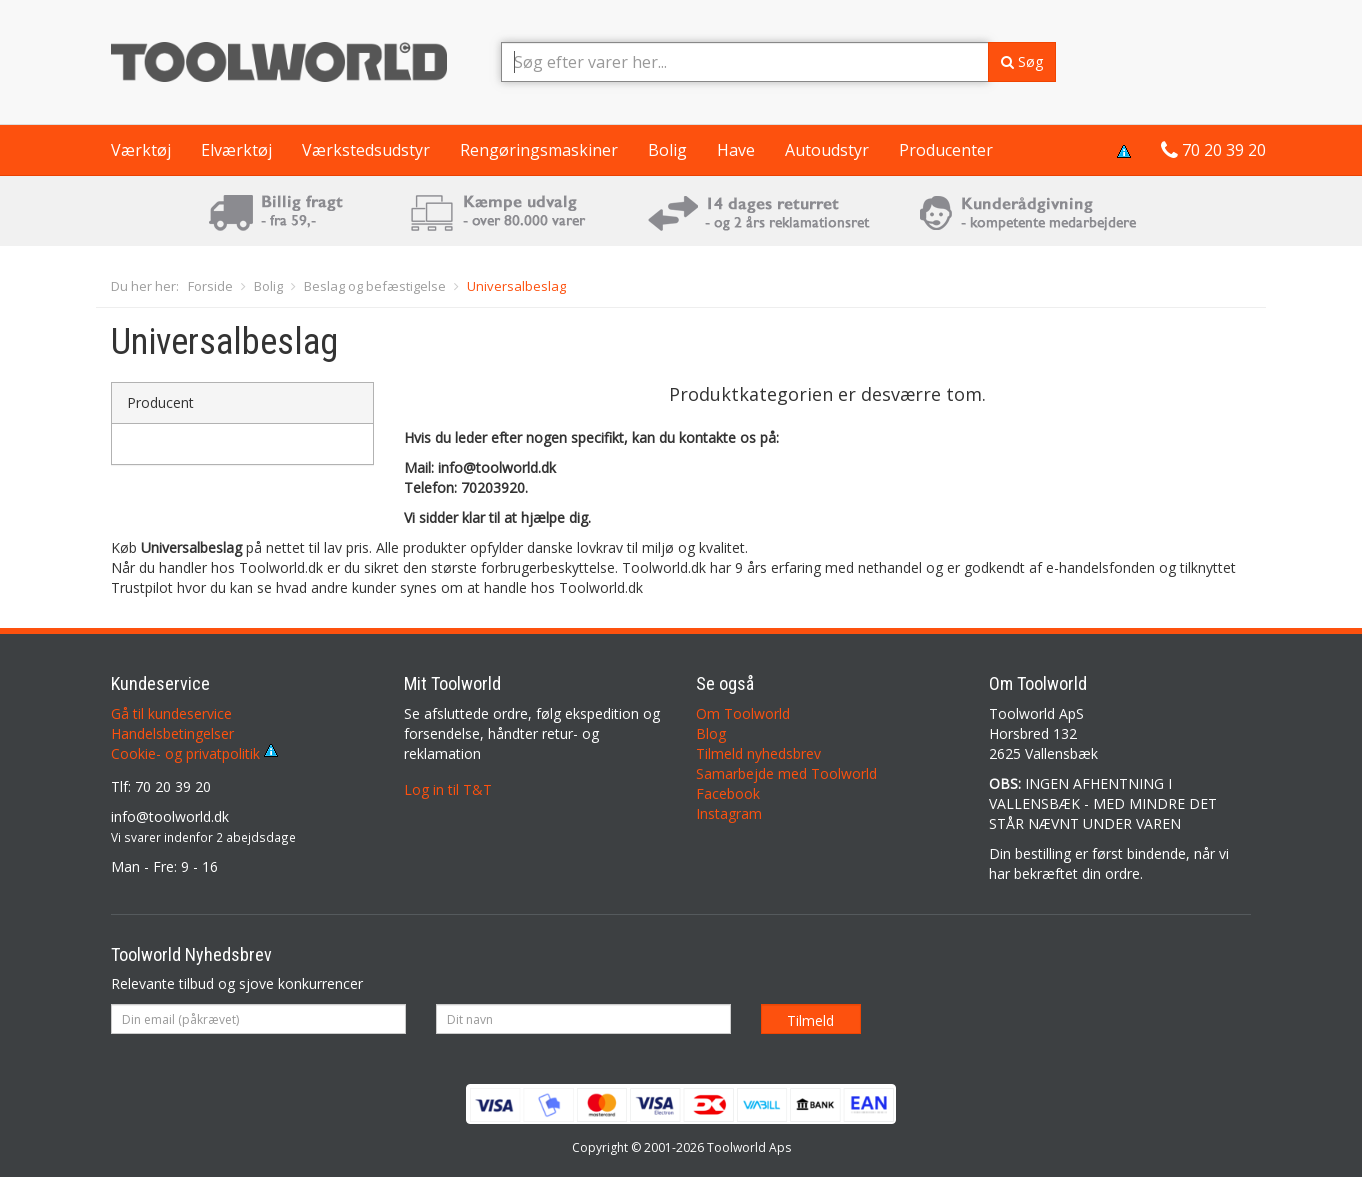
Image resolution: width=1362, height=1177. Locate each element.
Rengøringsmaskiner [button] (539, 150)
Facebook (728, 793)
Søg (1022, 61)
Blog (711, 733)
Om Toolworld (743, 713)
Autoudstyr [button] (827, 150)
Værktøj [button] (141, 150)
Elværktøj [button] (236, 150)
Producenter (946, 150)
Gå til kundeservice (171, 713)
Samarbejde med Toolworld (786, 773)
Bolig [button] (667, 150)
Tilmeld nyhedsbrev (758, 753)
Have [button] (736, 150)
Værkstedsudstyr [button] (366, 150)
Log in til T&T (448, 789)
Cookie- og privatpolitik (194, 753)
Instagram (729, 813)
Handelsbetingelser (172, 733)
